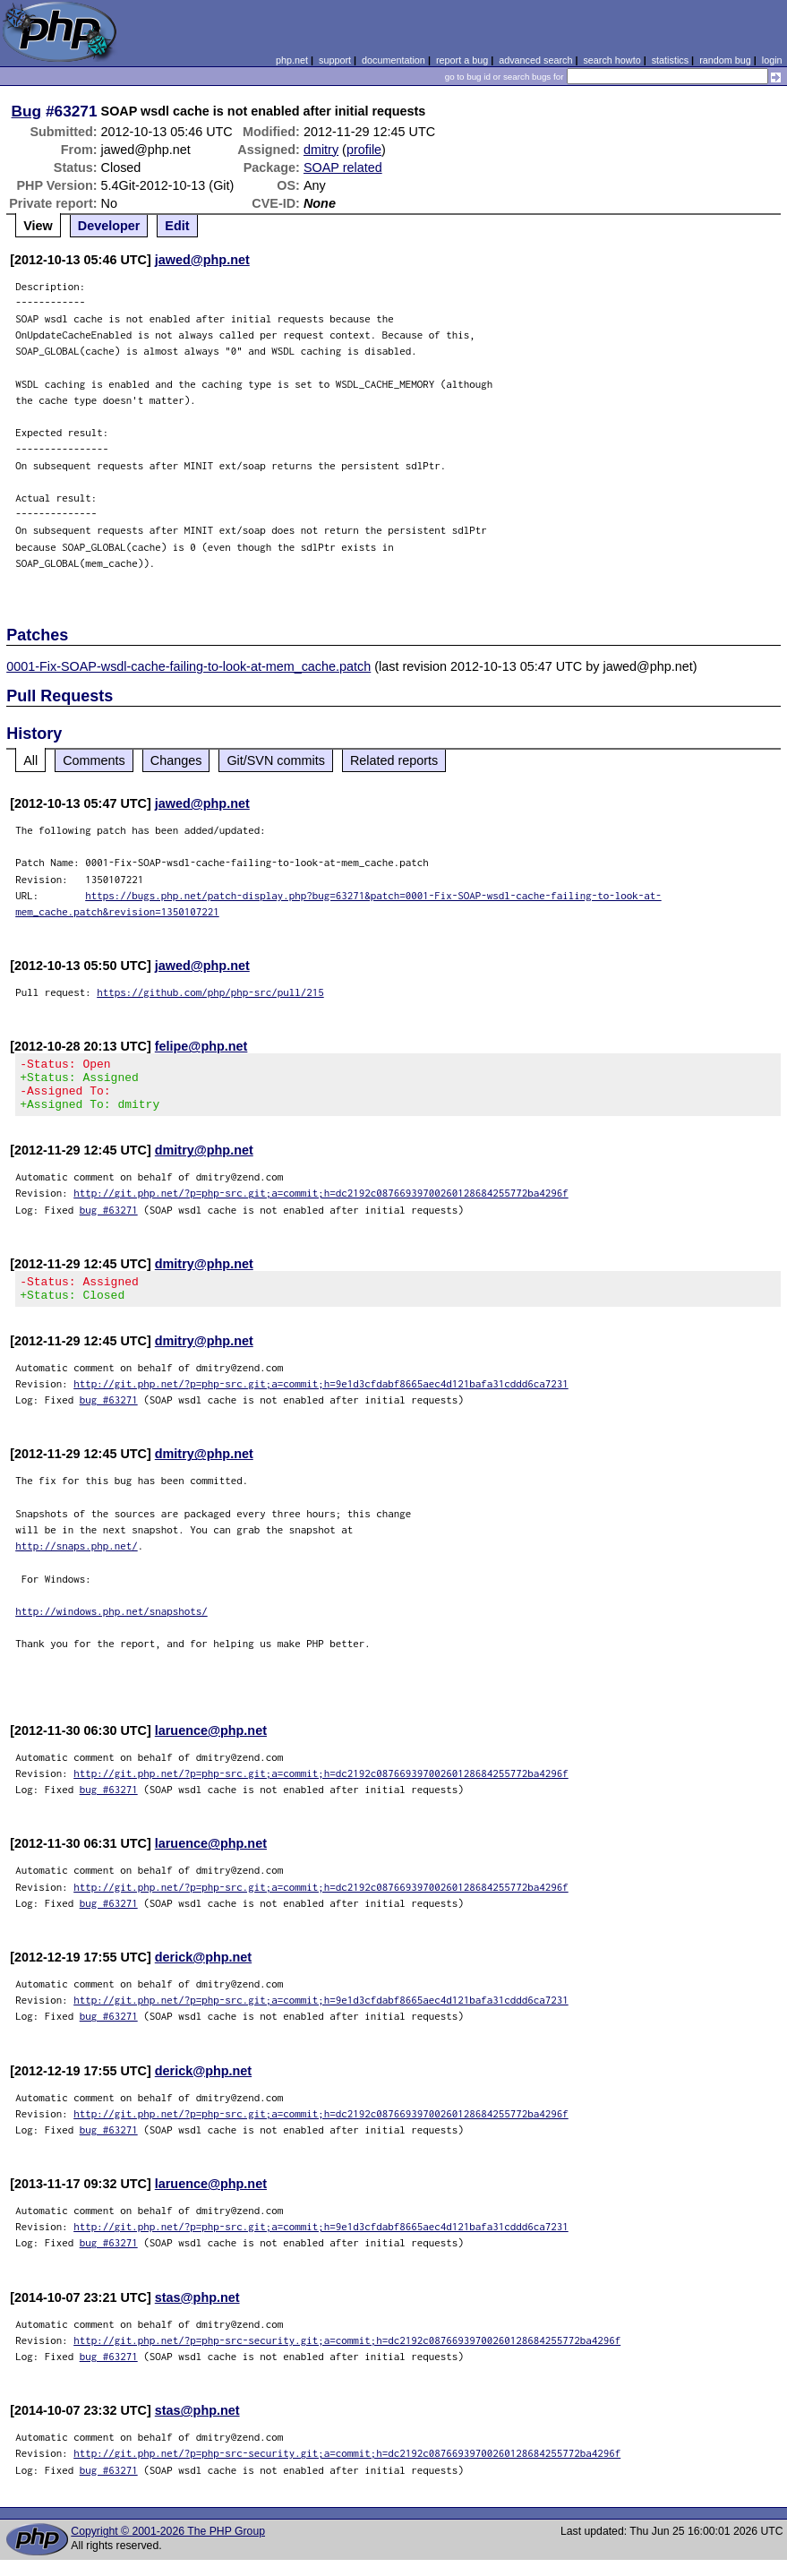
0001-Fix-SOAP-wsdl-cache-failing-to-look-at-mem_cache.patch (188, 666)
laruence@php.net (211, 1746)
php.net (292, 60)
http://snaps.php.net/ (76, 1561)
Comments (94, 760)
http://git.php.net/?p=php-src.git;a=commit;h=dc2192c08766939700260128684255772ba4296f (321, 1203)
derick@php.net (203, 1973)
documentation (393, 60)
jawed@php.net (202, 260)
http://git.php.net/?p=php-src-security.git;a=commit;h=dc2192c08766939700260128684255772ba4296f (346, 2356)
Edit (177, 226)
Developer (109, 226)
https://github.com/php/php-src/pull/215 (210, 992)
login (772, 60)
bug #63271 (109, 1220)
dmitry (321, 149)
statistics (670, 60)
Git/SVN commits (276, 760)
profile (363, 149)
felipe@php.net (201, 1046)
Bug (27, 111)
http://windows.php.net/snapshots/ (111, 1627)
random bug (725, 60)
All (30, 760)
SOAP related (343, 167)
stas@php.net (197, 2313)
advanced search (535, 60)
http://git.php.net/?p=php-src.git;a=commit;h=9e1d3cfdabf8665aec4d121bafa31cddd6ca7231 (321, 1399)
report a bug (462, 60)
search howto (611, 60)
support (335, 60)
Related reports (394, 760)
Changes (176, 760)
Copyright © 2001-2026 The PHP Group (168, 2547)
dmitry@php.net (204, 1161)
